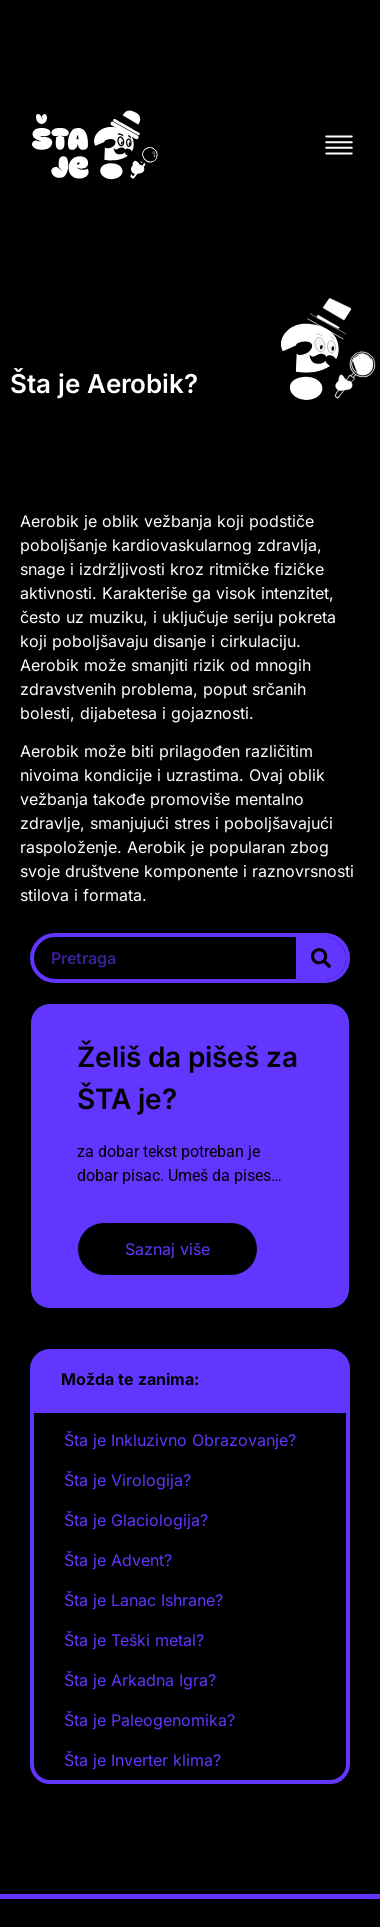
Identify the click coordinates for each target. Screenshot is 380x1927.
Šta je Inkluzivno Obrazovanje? (180, 1440)
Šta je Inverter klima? (142, 1760)
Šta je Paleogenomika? (149, 1720)
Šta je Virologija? (127, 1480)
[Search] (321, 958)
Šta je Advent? (118, 1560)
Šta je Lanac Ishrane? (143, 1600)
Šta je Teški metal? (134, 1640)
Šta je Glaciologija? (136, 1520)
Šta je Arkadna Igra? (140, 1680)
